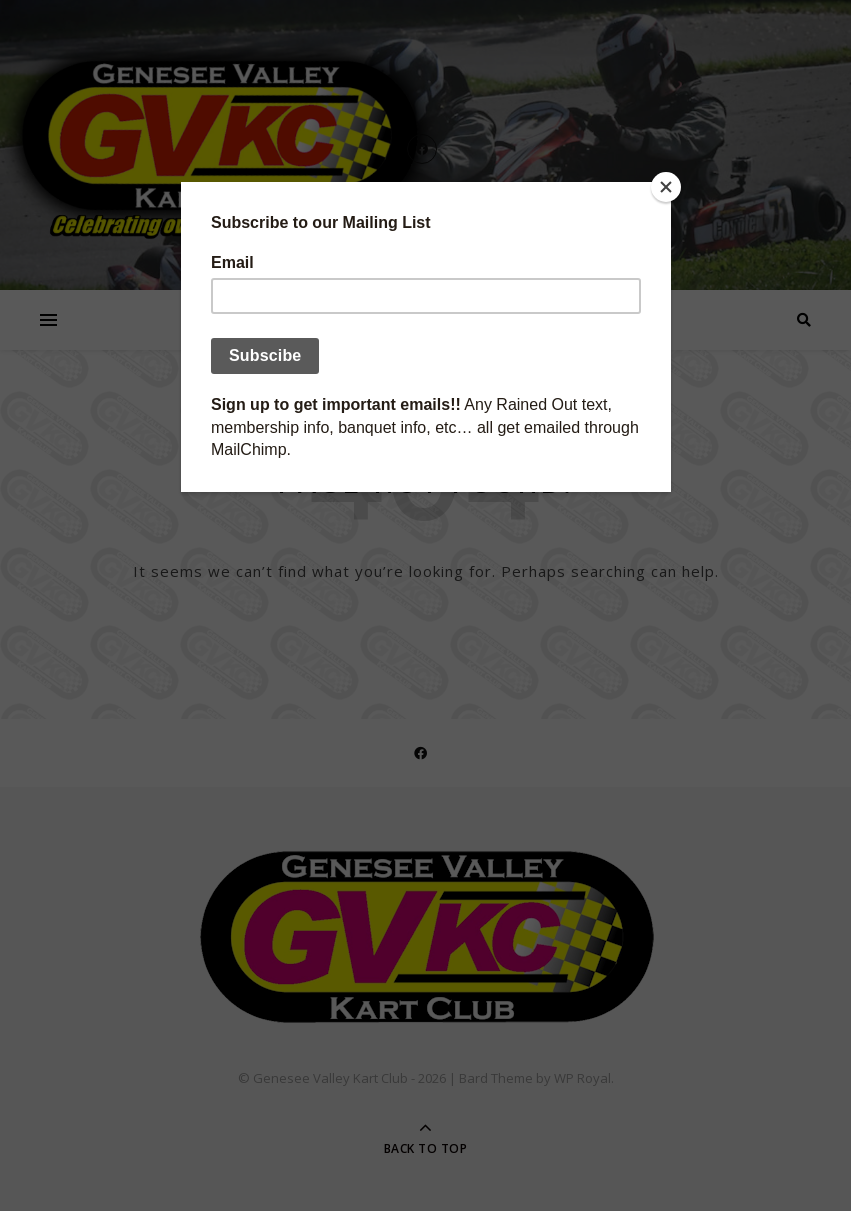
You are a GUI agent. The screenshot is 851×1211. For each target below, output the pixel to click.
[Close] (666, 187)
